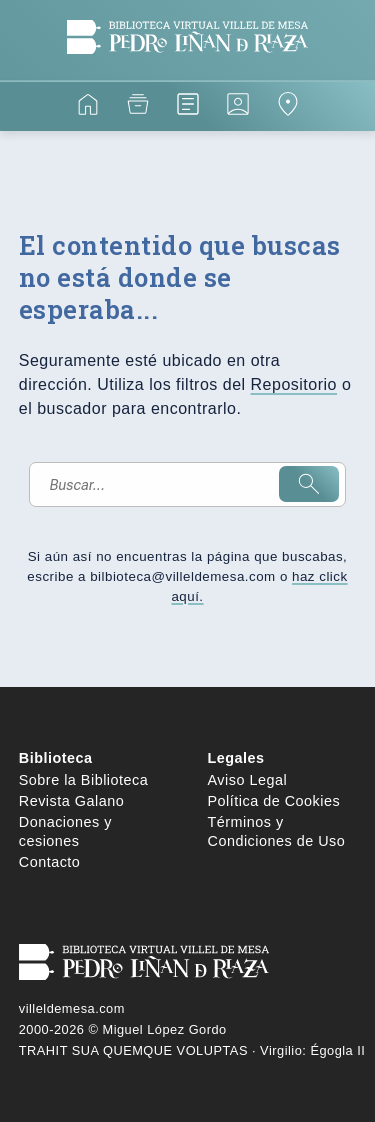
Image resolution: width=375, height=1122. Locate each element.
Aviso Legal (248, 780)
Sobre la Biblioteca (84, 780)
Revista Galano (71, 801)
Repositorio (294, 384)
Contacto (50, 862)
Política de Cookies (274, 801)
